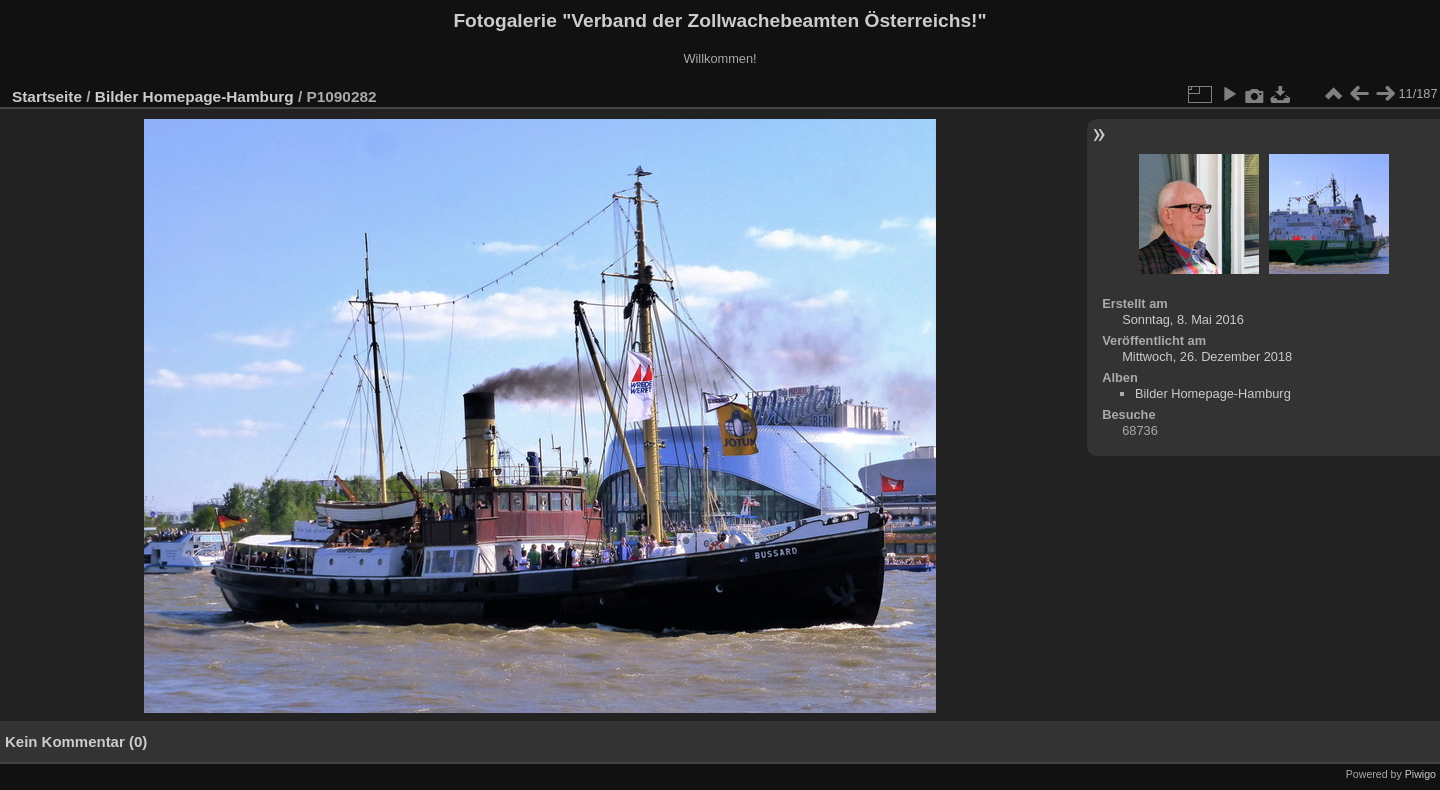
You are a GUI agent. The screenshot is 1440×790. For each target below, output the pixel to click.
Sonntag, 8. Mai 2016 (1183, 319)
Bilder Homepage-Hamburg (194, 96)
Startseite (47, 96)
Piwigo (1420, 774)
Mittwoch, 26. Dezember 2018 (1207, 356)
